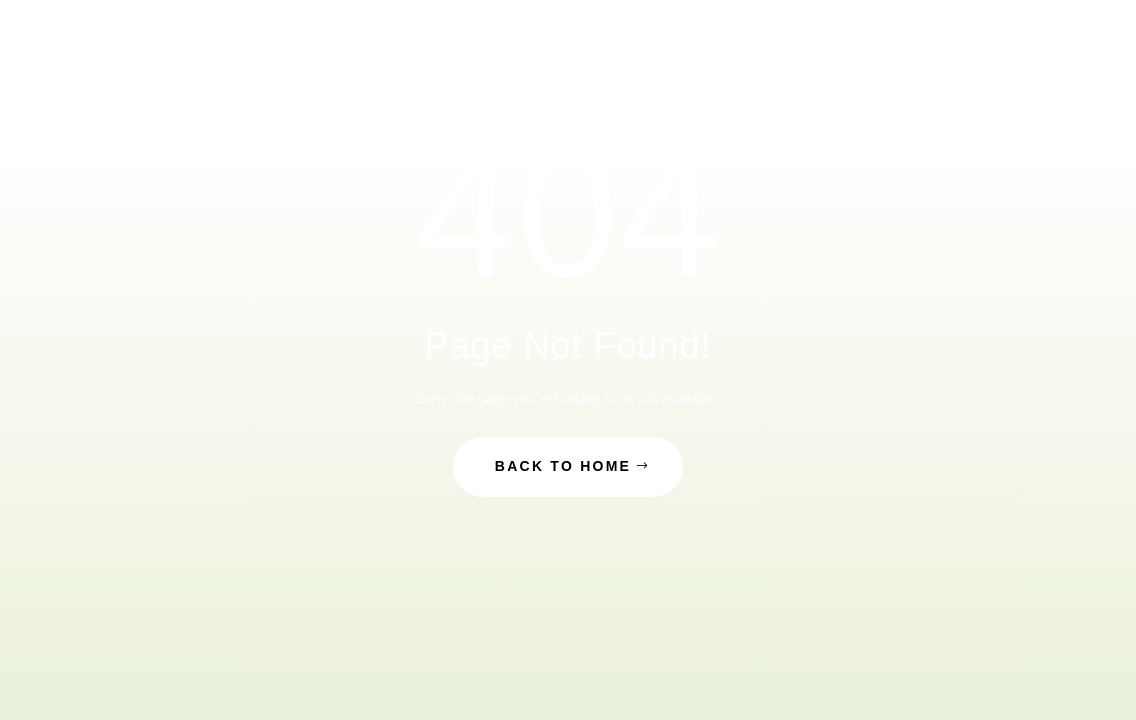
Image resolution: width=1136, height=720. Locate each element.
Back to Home (563, 466)
